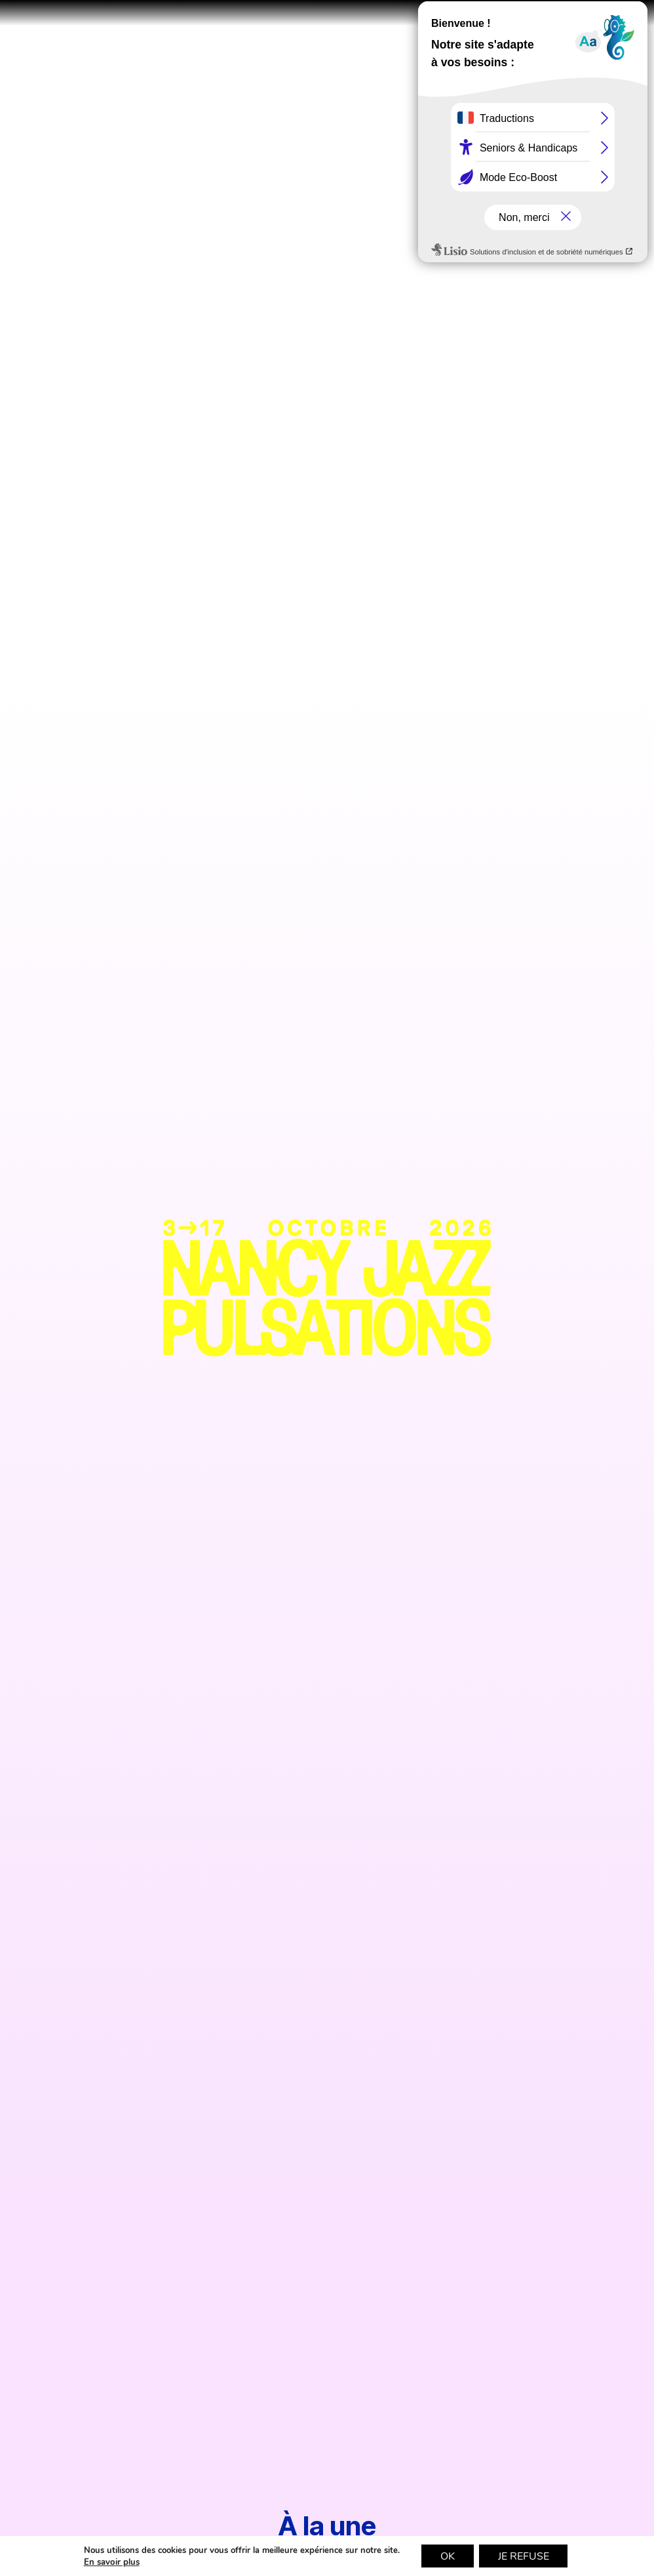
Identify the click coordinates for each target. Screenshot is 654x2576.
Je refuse (524, 2555)
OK (447, 2555)
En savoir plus (109, 2561)
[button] (626, 28)
